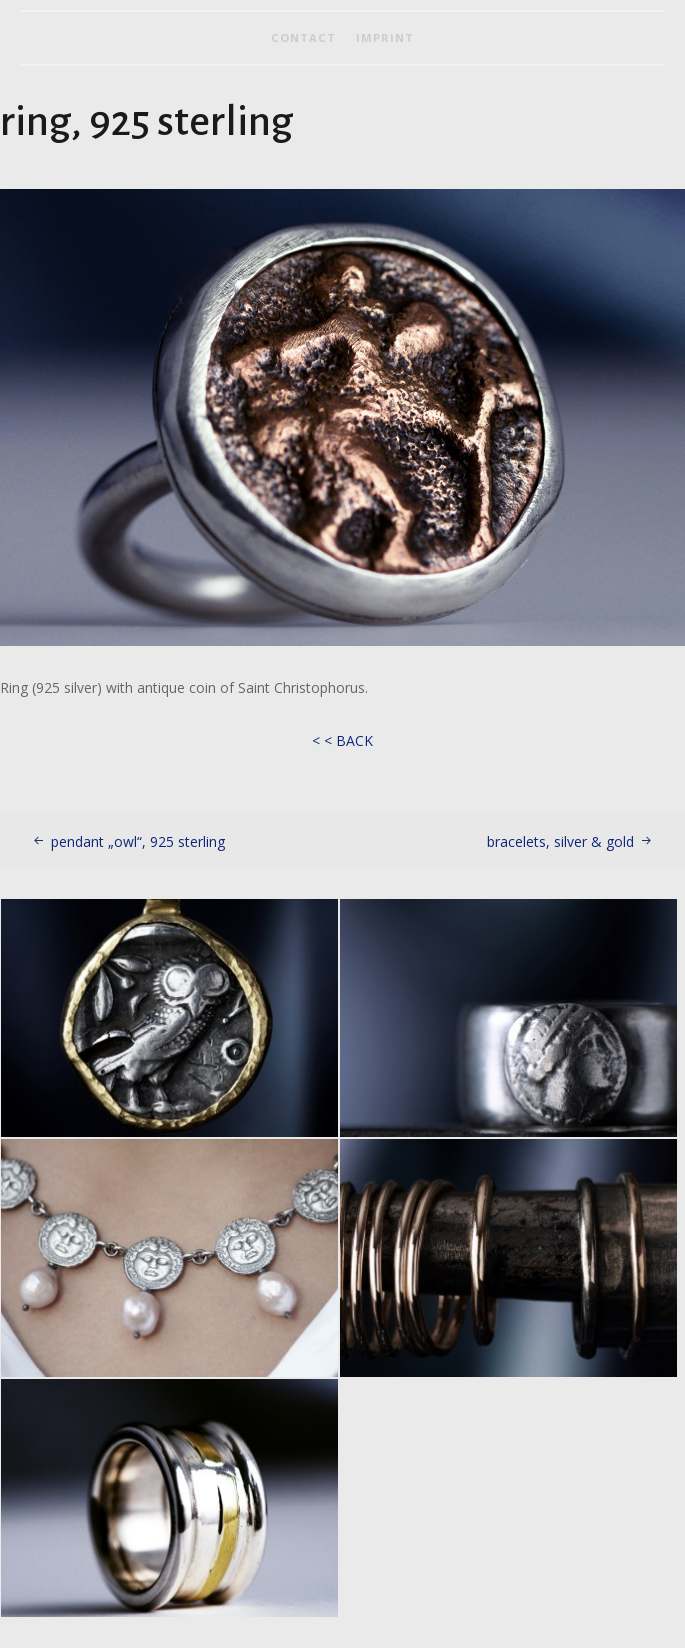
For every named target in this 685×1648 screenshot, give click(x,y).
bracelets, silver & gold (560, 841)
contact (303, 37)
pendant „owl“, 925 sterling (138, 841)
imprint (385, 37)
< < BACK (342, 740)
